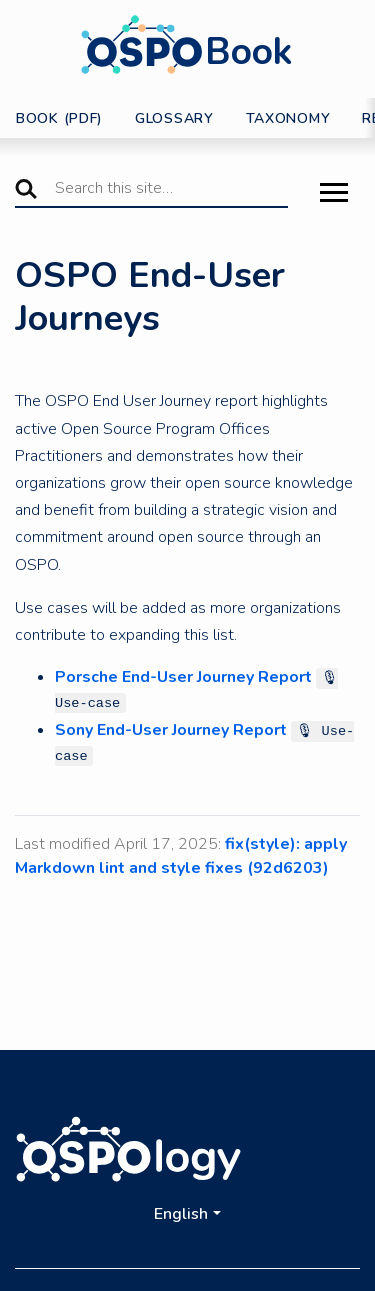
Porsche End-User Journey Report (183, 677)
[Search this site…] (151, 189)
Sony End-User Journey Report (171, 730)
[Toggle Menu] (334, 194)
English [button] (181, 1214)
